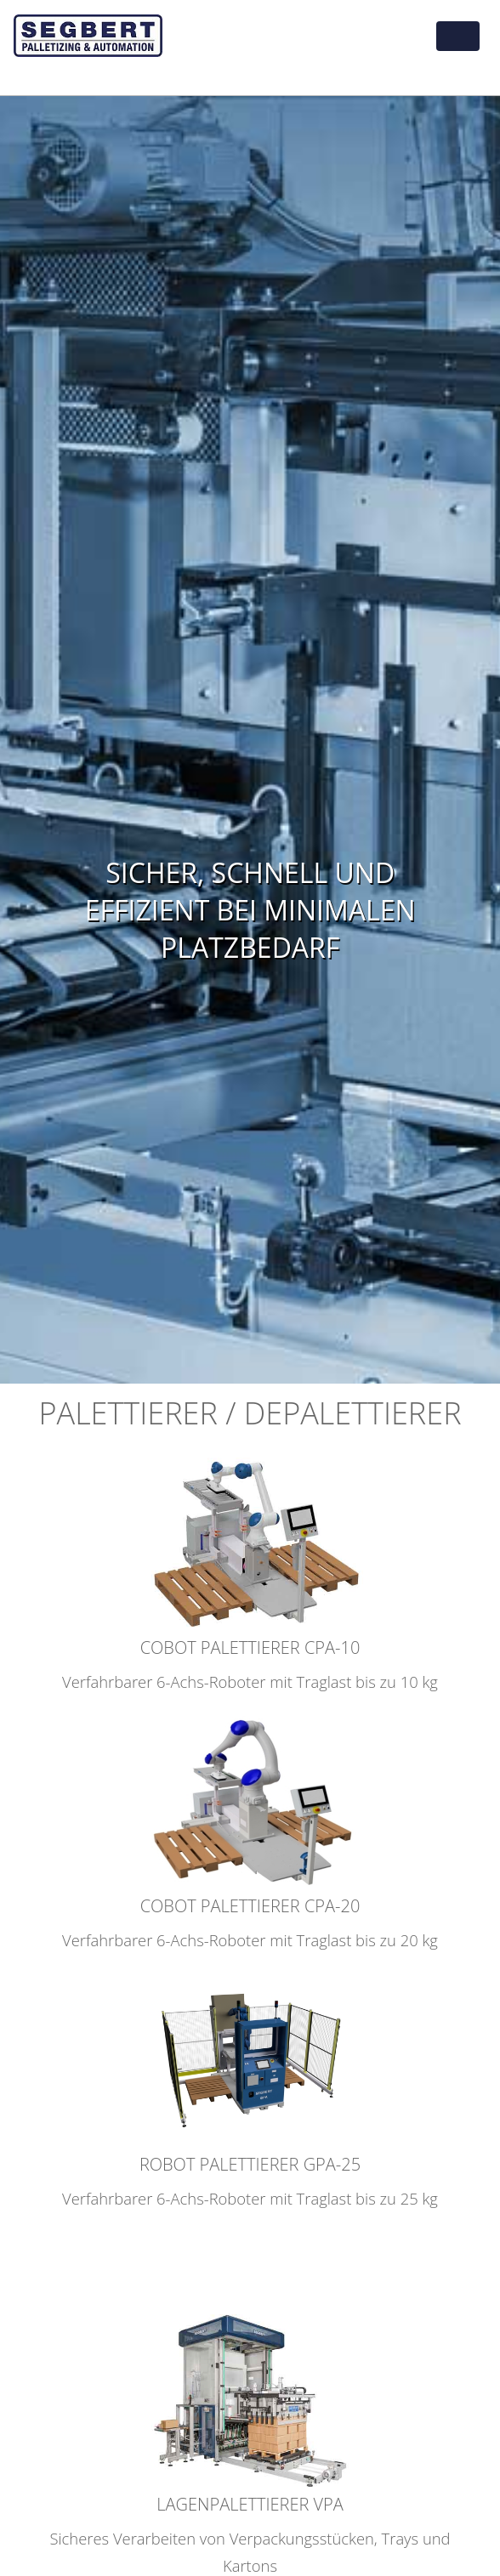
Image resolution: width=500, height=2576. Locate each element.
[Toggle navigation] (458, 36)
